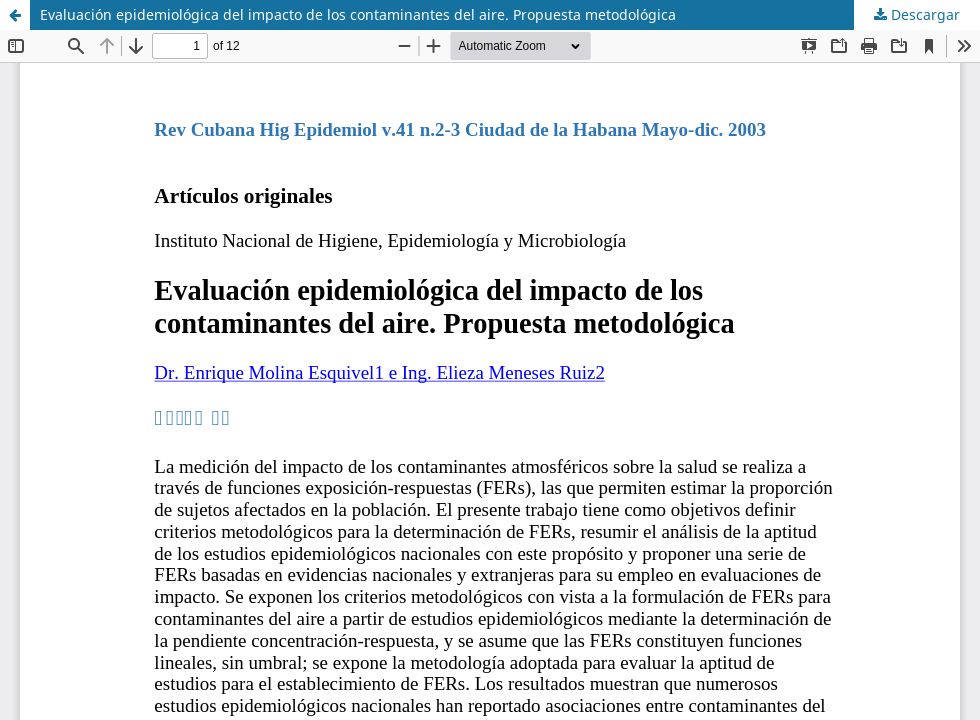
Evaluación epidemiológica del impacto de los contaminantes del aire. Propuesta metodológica (358, 14)
